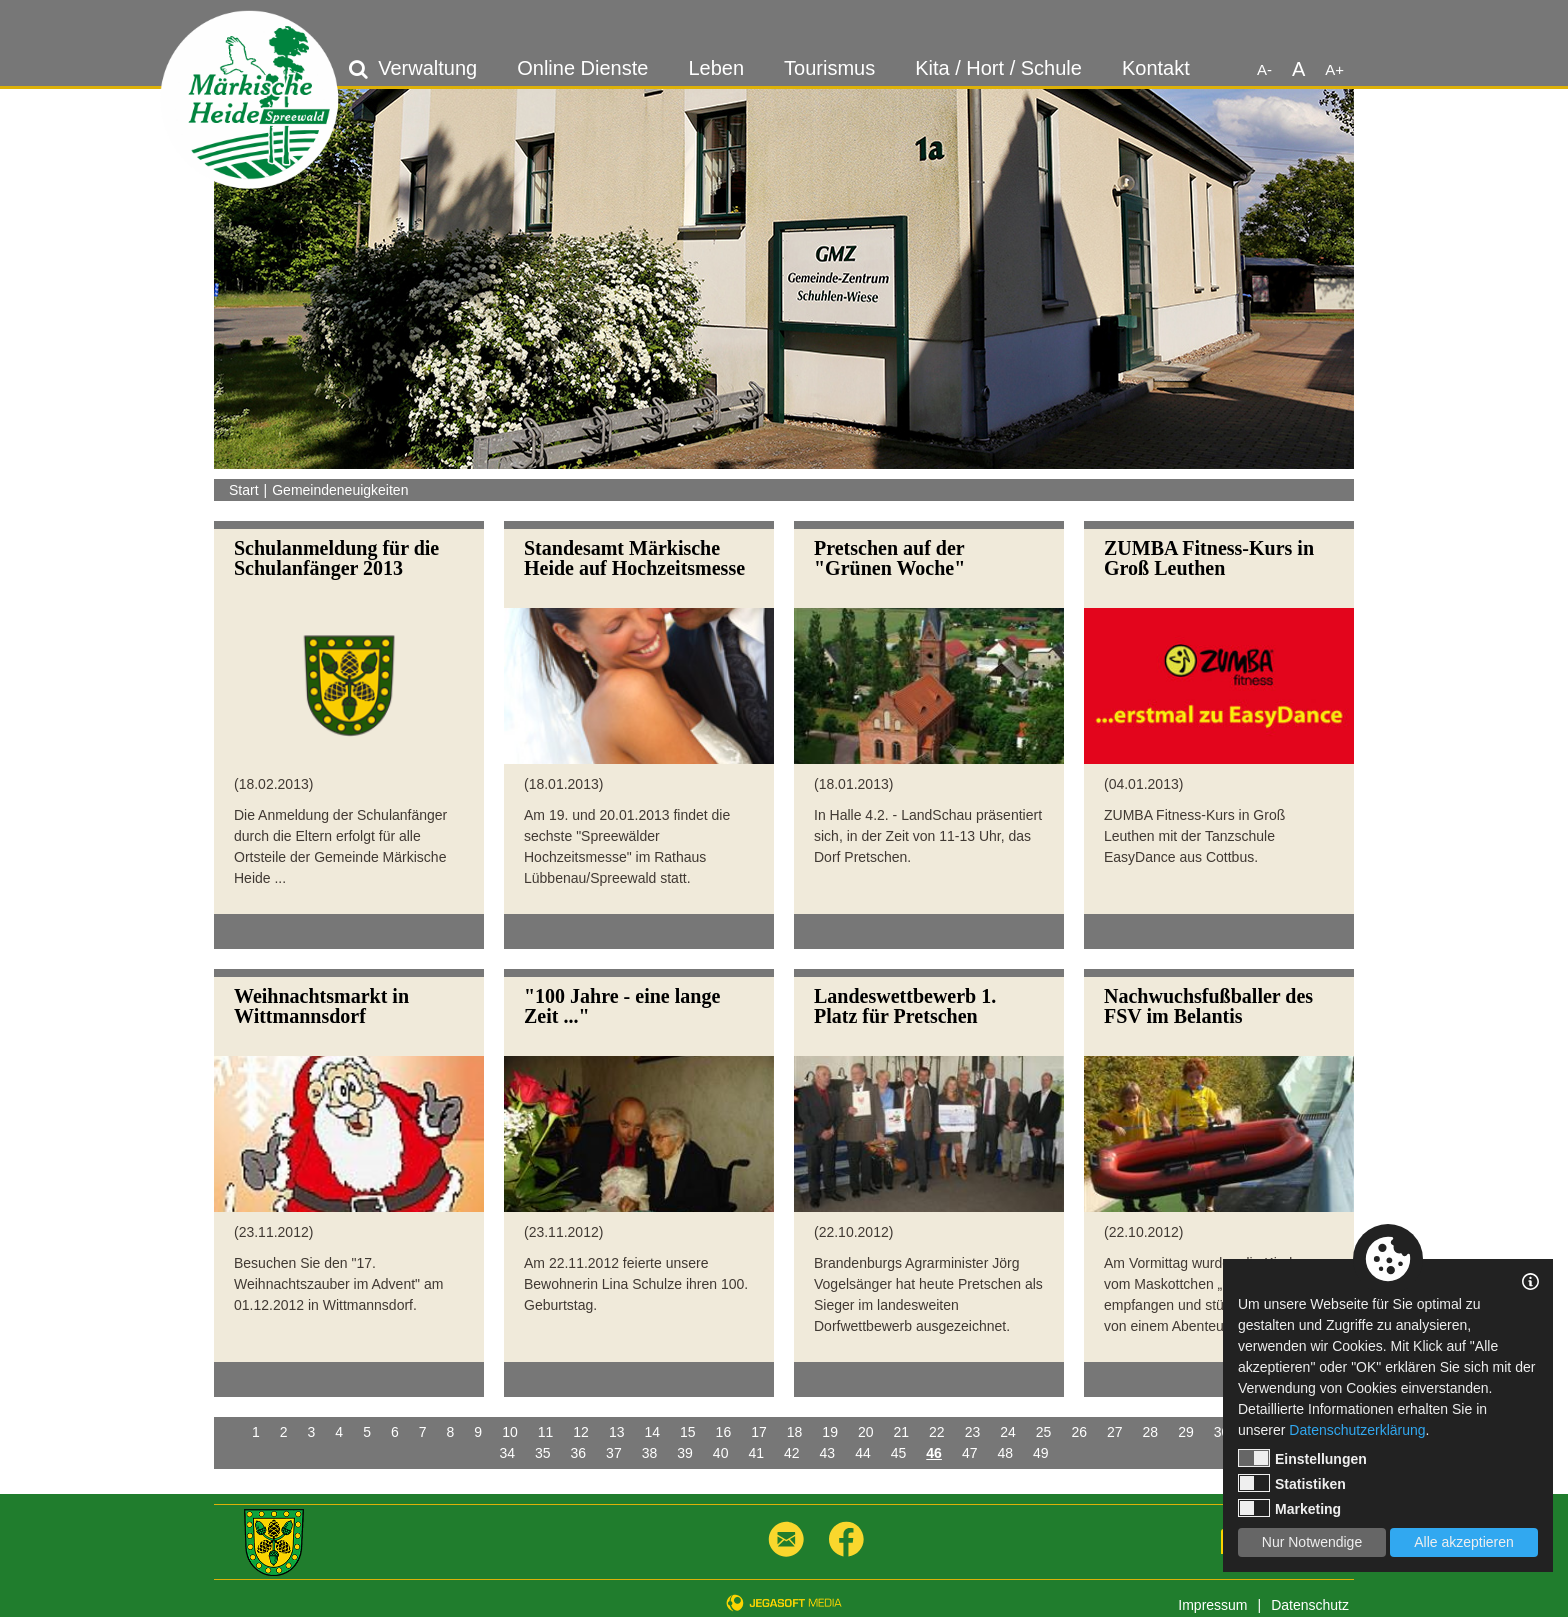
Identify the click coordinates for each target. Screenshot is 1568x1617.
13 (617, 1432)
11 (546, 1432)
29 (1186, 1432)
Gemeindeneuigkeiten (340, 490)
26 (1079, 1432)
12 (581, 1432)
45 (899, 1453)
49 (1041, 1453)
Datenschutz (1310, 1605)
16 (724, 1432)
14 (652, 1432)
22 (937, 1432)
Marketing (1289, 1508)
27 (1115, 1432)
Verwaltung (427, 68)
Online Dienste (582, 68)
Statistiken (1292, 1483)
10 (510, 1432)
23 (973, 1432)
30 (1222, 1432)
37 (614, 1453)
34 (507, 1453)
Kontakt (1156, 68)
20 (866, 1432)
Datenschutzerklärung (1357, 1430)
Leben (716, 68)
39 (685, 1453)
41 (756, 1453)
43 (828, 1453)
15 (688, 1432)
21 (902, 1432)
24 (1008, 1432)
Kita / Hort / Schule (998, 68)
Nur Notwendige (1312, 1542)
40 (721, 1453)
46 (934, 1453)
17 (759, 1432)
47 (970, 1453)
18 (795, 1432)
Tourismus (829, 68)
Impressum (1212, 1605)
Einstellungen (1302, 1458)
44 (863, 1453)
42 (792, 1453)
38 (650, 1453)
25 (1044, 1432)
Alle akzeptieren (1464, 1542)
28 (1151, 1432)
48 (1005, 1453)
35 (543, 1453)
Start (244, 490)
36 (579, 1453)
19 (830, 1432)
